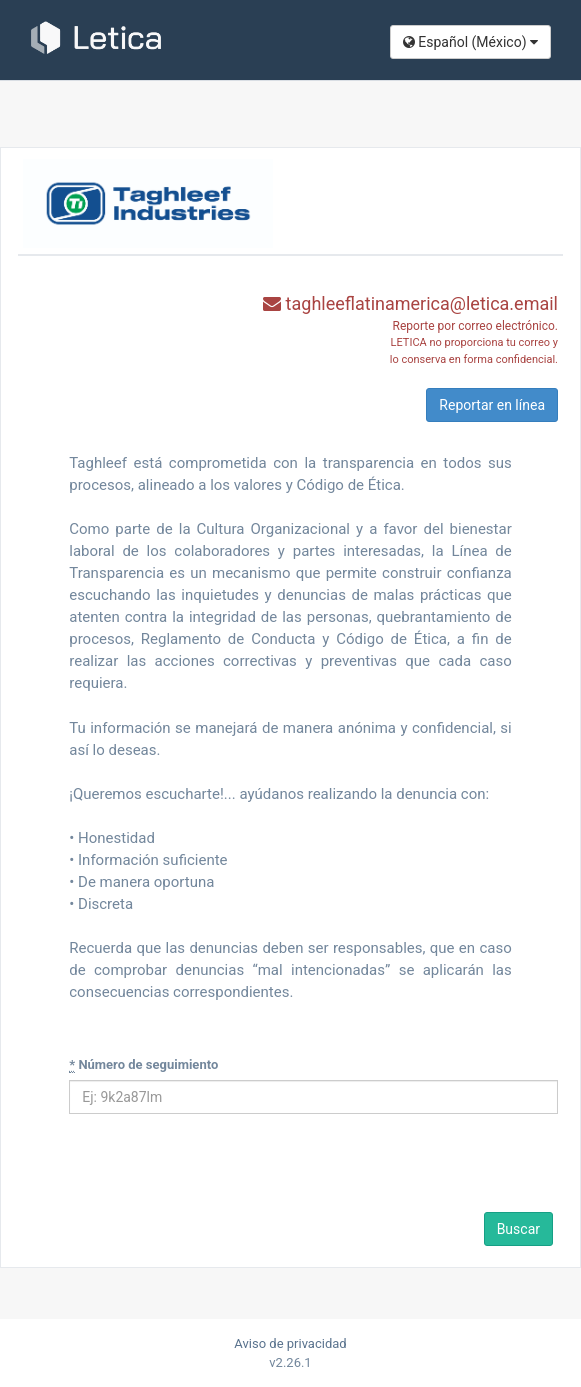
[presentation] (206, 1169)
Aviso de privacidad (290, 1343)
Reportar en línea (492, 405)
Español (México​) (470, 42)
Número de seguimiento (143, 1065)
